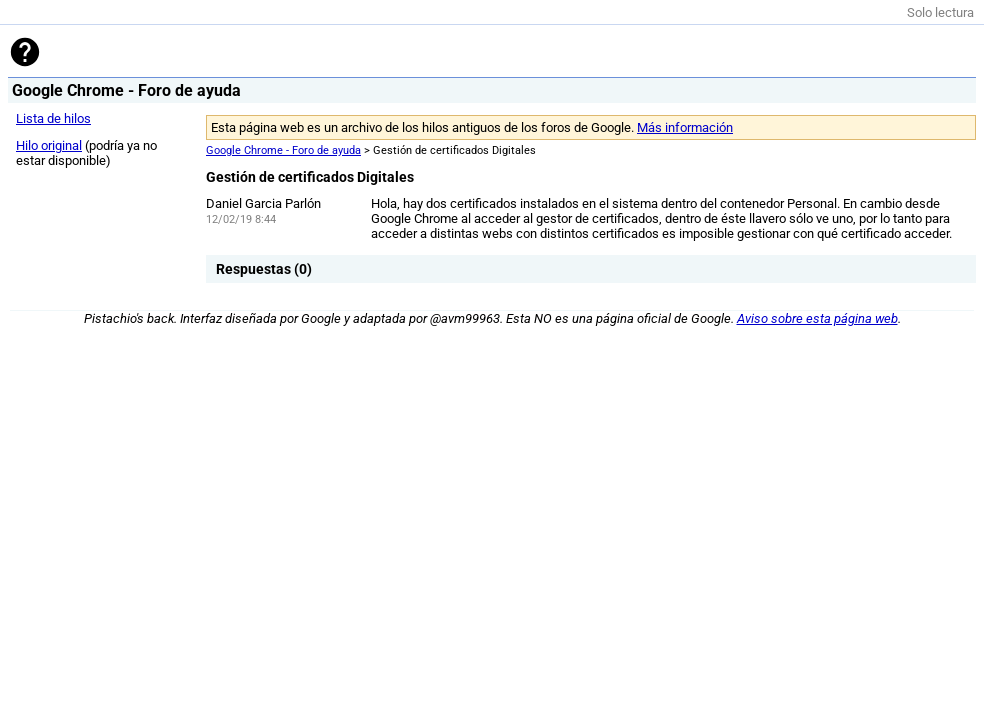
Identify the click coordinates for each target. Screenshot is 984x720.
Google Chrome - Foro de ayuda (283, 150)
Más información (685, 127)
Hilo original (49, 145)
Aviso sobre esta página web (817, 318)
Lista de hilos (53, 118)
